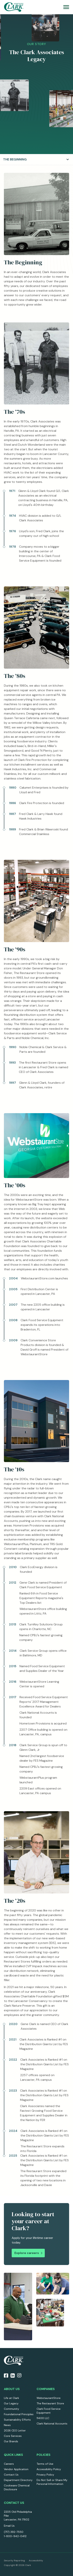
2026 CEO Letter (15, 2430)
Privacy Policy (45, 2474)
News (7, 2425)
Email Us (9, 2525)
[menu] (66, 7)
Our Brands (11, 2441)
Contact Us (11, 2474)
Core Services (13, 2436)
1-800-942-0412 (15, 2536)
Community (11, 2409)
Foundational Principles (18, 2414)
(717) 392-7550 (13, 2532)
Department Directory (18, 2480)
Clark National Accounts (52, 2423)
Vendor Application (16, 2469)
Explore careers (26, 2253)
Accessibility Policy (49, 2469)
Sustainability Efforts (17, 2419)
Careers (9, 2463)
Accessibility (36, 2560)
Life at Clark (11, 2398)
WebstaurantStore (49, 2398)
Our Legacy (11, 2403)
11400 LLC (43, 2418)
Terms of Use (45, 2463)
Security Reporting (14, 2560)
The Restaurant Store (50, 2403)
